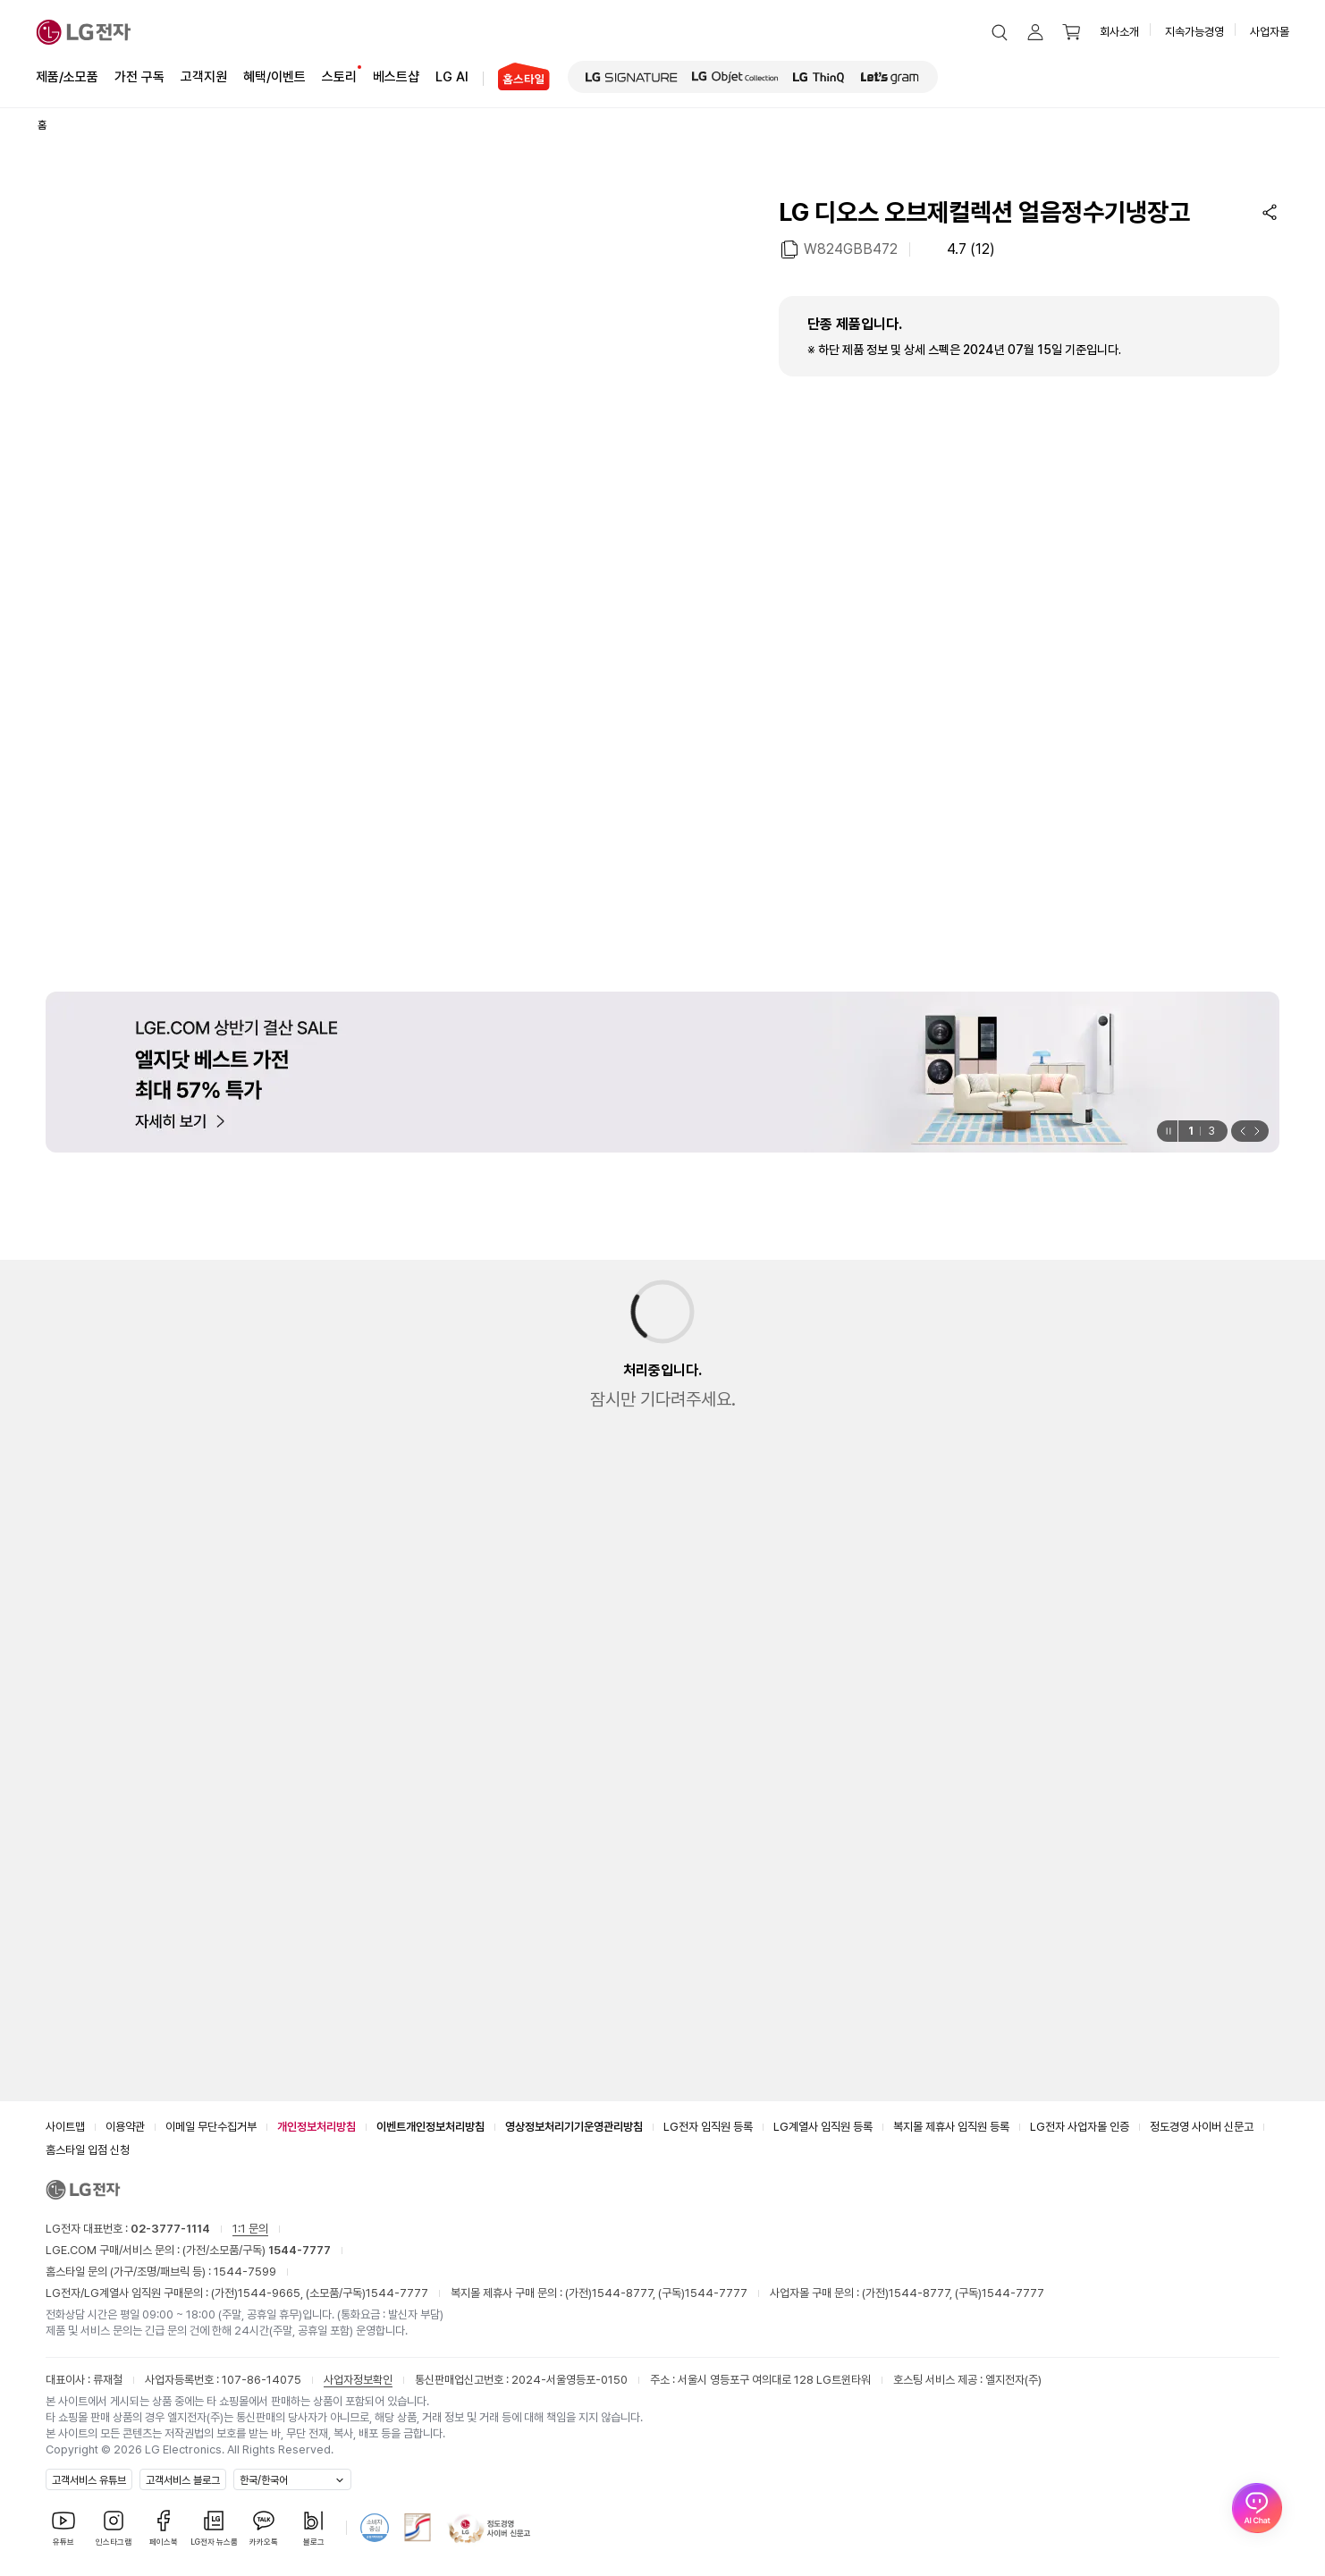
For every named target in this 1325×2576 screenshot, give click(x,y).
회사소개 (1119, 31)
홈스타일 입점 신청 (88, 2150)
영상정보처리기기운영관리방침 (574, 2126)
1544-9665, (272, 2293)
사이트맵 (65, 2126)
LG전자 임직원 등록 (708, 2126)
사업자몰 (1269, 31)
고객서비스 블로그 (183, 2480)
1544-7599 (245, 2271)
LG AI (451, 75)
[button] (999, 32)
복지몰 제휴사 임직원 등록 (951, 2126)
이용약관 (125, 2126)
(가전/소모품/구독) (255, 2250)
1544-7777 (397, 2293)
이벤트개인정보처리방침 (430, 2126)
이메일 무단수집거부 (211, 2126)
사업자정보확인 (358, 2379)
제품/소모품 (67, 77)
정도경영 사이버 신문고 (1201, 2126)
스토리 (339, 75)
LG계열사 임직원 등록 (823, 2126)
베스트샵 (396, 75)
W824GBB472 (851, 248)
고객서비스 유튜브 (89, 2480)
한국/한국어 (264, 2480)
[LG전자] (83, 32)
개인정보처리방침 (316, 2126)
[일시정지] (1167, 1131)
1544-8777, (625, 2293)
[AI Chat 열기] (1257, 2508)
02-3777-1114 (170, 2228)
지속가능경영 (1194, 31)
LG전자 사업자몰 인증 (1079, 2126)
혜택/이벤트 (274, 75)
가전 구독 (139, 77)
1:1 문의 (250, 2228)
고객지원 (204, 75)
